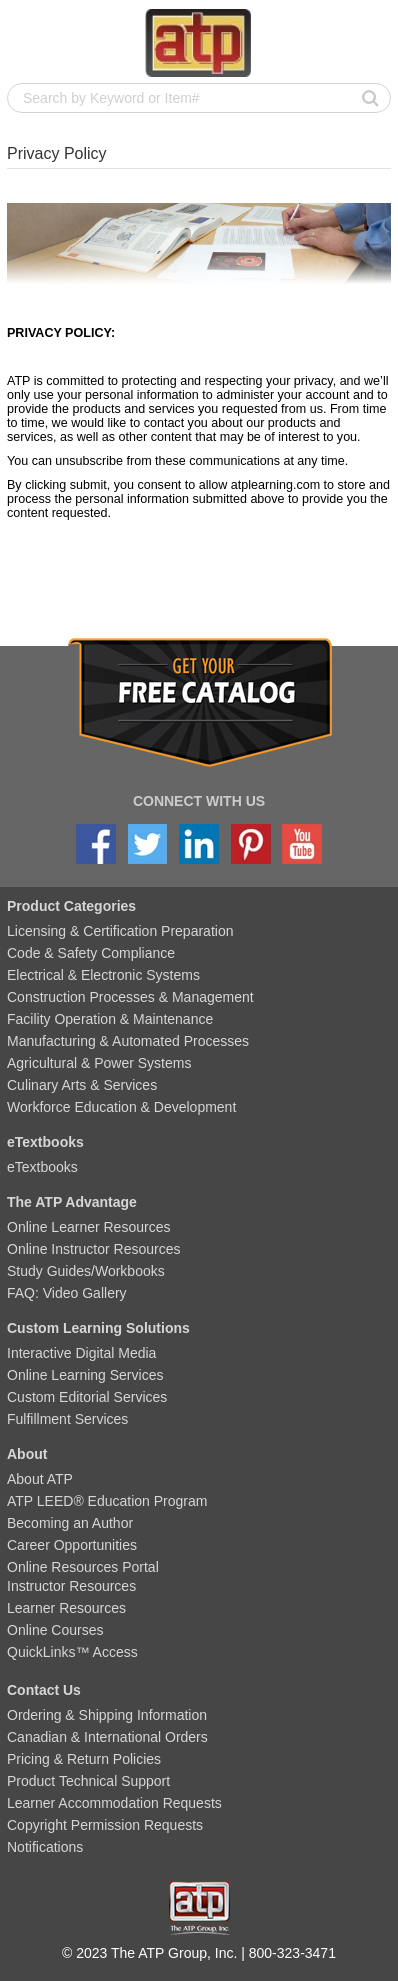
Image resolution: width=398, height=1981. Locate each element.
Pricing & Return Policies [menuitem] (84, 1759)
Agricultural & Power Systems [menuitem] (99, 1063)
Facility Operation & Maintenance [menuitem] (110, 1019)
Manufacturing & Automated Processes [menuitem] (128, 1041)
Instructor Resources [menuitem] (71, 1586)
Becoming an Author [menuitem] (70, 1523)
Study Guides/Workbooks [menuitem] (86, 1271)
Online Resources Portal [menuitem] (83, 1567)
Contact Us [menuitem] (44, 1690)
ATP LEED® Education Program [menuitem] (107, 1501)
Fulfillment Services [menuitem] (67, 1419)
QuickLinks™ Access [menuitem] (72, 1652)
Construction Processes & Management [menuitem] (130, 997)
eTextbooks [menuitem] (45, 1142)
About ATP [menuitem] (40, 1479)
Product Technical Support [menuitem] (88, 1781)
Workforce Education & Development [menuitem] (121, 1107)
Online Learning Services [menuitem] (85, 1375)
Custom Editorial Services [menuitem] (87, 1397)
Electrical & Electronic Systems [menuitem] (103, 975)
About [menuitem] (27, 1454)
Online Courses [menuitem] (55, 1630)
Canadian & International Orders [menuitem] (107, 1737)
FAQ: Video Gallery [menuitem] (67, 1293)
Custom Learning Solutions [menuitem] (98, 1328)
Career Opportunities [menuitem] (72, 1545)
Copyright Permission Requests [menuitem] (105, 1825)
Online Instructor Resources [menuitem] (94, 1249)
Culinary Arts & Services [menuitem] (82, 1085)
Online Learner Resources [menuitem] (88, 1227)
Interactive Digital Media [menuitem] (81, 1353)
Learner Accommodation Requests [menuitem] (114, 1803)
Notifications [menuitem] (45, 1847)
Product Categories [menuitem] (71, 906)
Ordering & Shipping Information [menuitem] (107, 1715)
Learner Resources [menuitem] (66, 1608)
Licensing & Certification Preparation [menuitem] (120, 931)
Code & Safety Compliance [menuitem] (91, 953)
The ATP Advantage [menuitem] (72, 1202)
